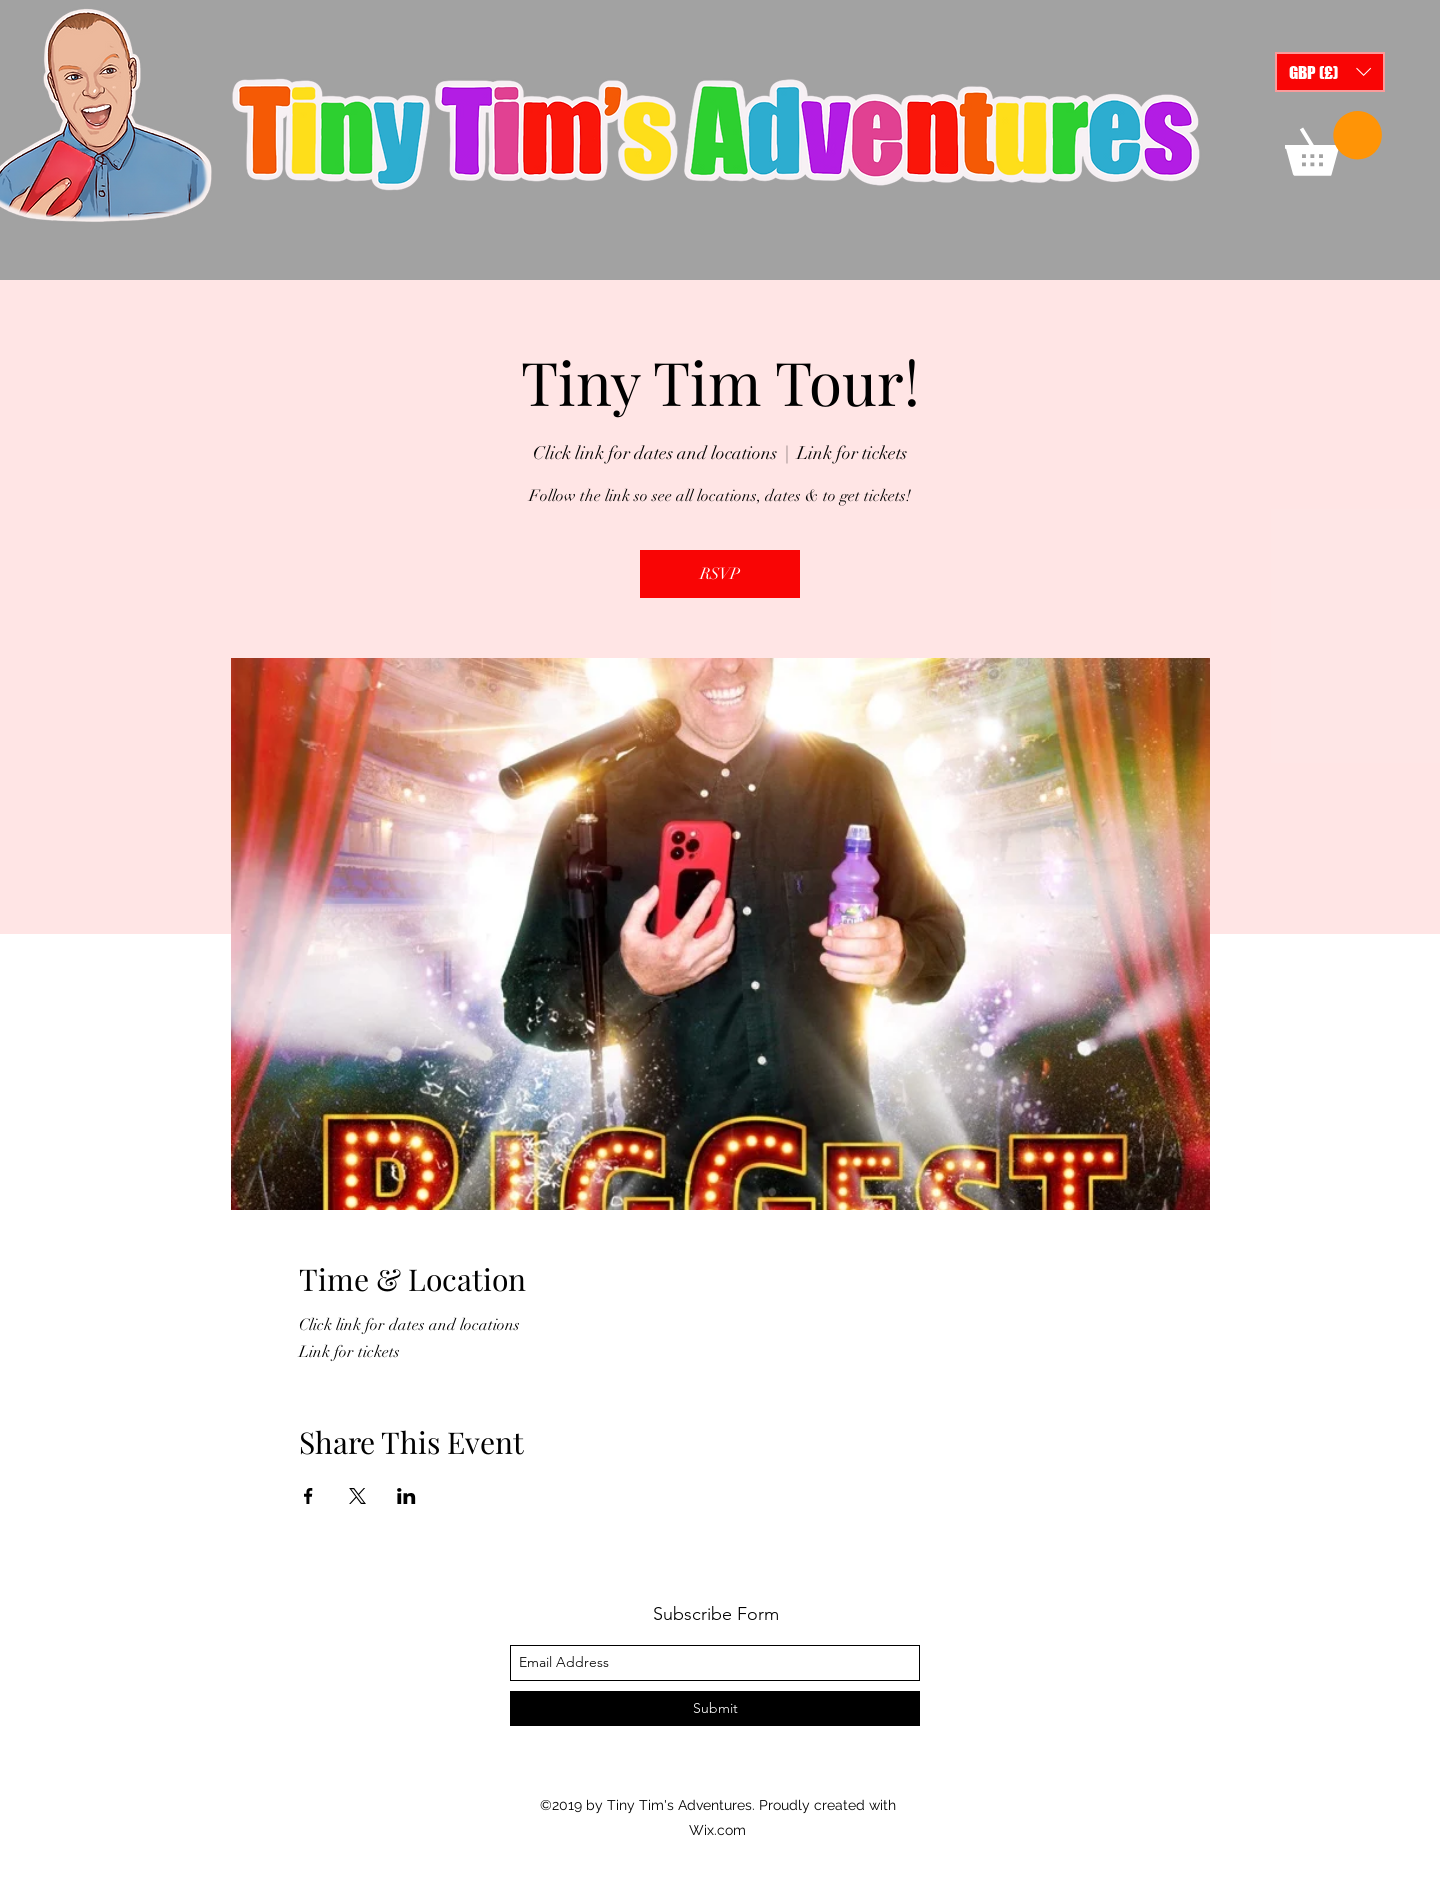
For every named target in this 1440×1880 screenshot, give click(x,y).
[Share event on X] (357, 1496)
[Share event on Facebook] (308, 1496)
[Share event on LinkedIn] (406, 1496)
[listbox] (1330, 72)
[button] (1330, 72)
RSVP (720, 574)
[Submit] (715, 1708)
